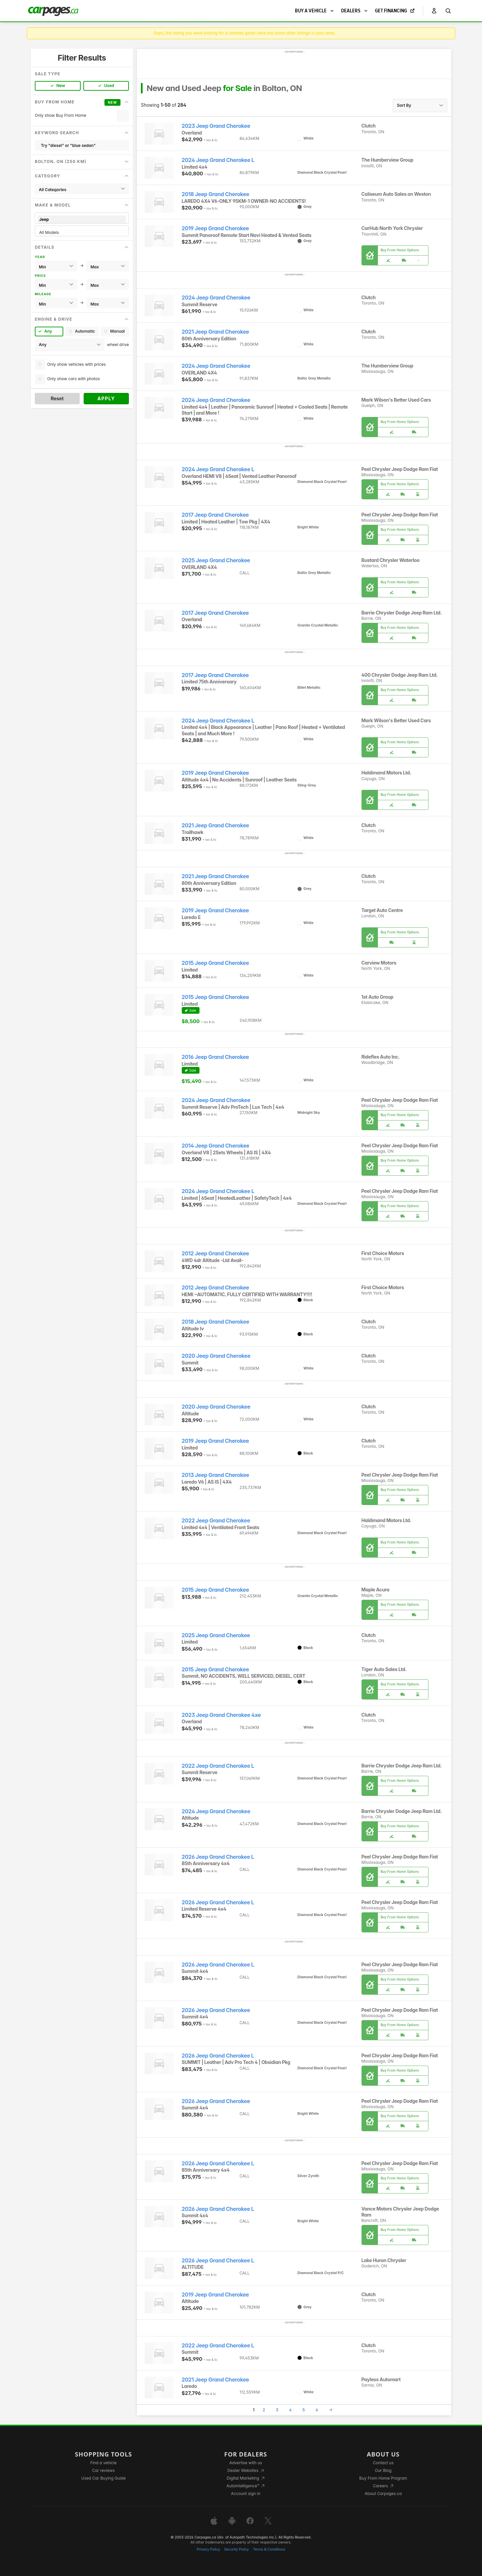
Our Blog (383, 2470)
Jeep (82, 219)
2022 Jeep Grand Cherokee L (218, 1766)
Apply (106, 398)
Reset (57, 398)
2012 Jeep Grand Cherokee (215, 1253)
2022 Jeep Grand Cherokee (216, 1520)
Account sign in (245, 2493)
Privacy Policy (208, 2549)
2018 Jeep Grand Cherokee (215, 194)
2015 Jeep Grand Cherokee (215, 963)
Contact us (383, 2462)
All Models (82, 232)
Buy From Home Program (383, 2478)
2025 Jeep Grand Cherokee (216, 560)
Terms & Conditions (269, 2549)
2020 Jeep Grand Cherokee (216, 1356)
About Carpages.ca (383, 2493)
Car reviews (103, 2470)
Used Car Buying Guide (103, 2478)
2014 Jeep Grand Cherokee (215, 1146)
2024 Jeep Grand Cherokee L (218, 160)
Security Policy (236, 2549)
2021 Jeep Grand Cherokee (215, 332)
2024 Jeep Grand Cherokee (216, 298)
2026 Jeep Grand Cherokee (216, 2010)
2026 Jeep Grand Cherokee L (218, 1857)
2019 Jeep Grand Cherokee (215, 228)
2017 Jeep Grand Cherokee (215, 515)
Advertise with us (245, 2462)
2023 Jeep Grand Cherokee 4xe (221, 1715)
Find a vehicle (103, 2462)
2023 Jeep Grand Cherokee (216, 126)
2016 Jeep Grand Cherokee (215, 1057)
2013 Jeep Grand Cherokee (215, 1475)
